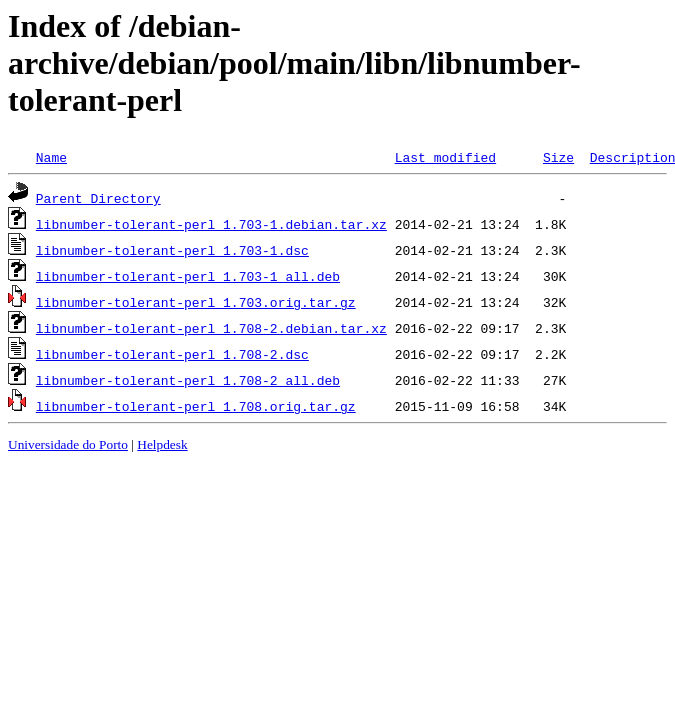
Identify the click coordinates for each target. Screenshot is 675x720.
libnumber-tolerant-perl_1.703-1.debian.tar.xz (211, 224)
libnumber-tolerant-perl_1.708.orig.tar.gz (196, 406)
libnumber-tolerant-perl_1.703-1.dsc (172, 250)
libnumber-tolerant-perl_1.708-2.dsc (172, 354)
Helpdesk (162, 444)
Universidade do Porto (68, 444)
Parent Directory (98, 198)
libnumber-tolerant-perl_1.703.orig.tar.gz (196, 302)
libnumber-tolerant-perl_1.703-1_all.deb (188, 276)
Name (51, 157)
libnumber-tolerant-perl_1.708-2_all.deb (188, 380)
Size (558, 157)
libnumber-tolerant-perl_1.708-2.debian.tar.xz (211, 328)
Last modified (445, 157)
